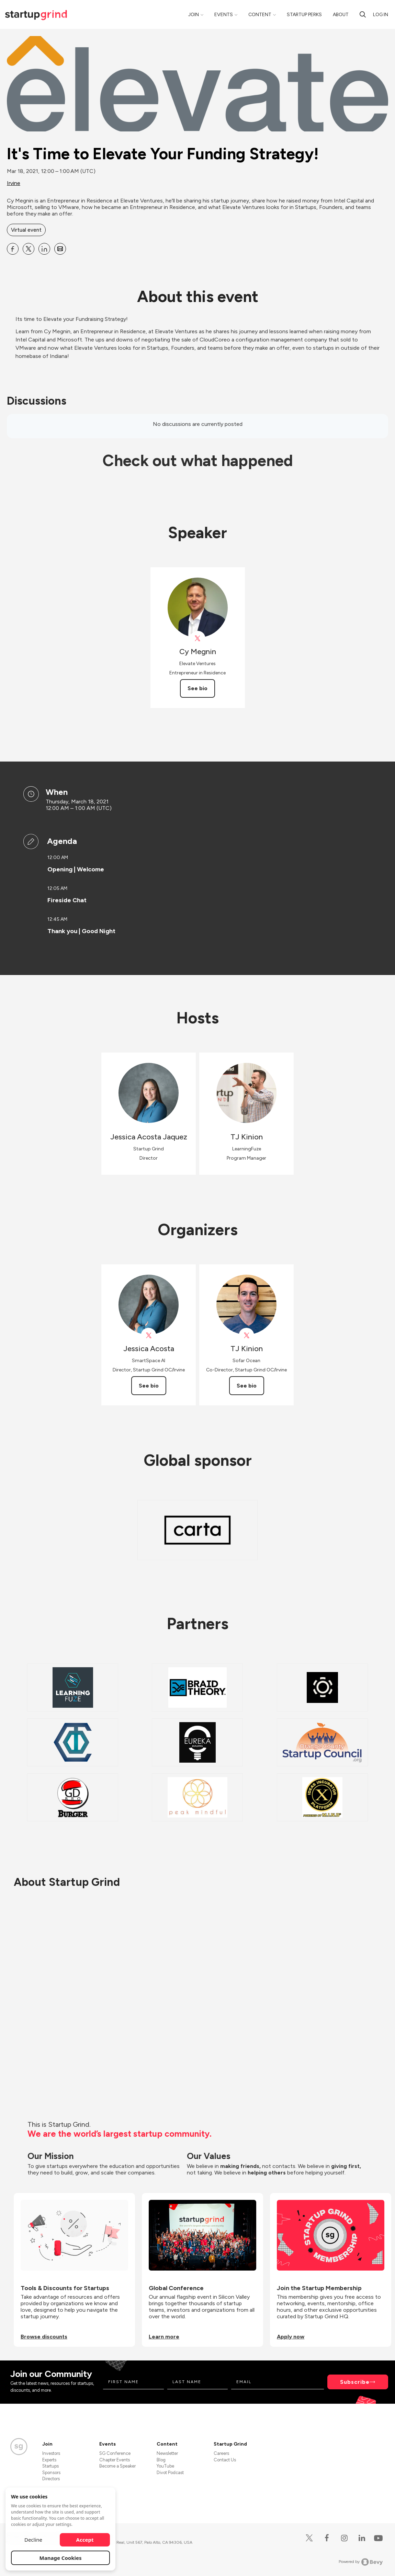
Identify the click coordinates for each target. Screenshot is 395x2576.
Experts (49, 2459)
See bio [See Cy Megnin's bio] (197, 688)
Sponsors (51, 2472)
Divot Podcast (170, 2472)
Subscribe (355, 2382)
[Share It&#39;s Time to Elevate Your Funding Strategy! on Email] (60, 249)
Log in (380, 15)
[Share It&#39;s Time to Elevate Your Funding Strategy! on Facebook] (12, 249)
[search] (363, 14)
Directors (51, 2478)
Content (259, 15)
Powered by (361, 2562)
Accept (85, 2539)
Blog (161, 2459)
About (341, 15)
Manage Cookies (61, 2557)
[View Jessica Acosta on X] (148, 1335)
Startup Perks (304, 15)
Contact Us (225, 2459)
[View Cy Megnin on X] (197, 638)
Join (193, 15)
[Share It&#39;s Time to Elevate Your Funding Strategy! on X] (28, 249)
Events (223, 15)
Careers (221, 2453)
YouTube (165, 2466)
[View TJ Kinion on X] (246, 1335)
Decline (33, 2539)
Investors (51, 2453)
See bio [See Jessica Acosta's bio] (149, 1385)
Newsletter (167, 2453)
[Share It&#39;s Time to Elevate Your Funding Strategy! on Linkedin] (44, 249)
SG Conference (115, 2453)
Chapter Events (114, 2459)
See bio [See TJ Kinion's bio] (247, 1385)
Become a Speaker (117, 2466)
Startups (50, 2466)
